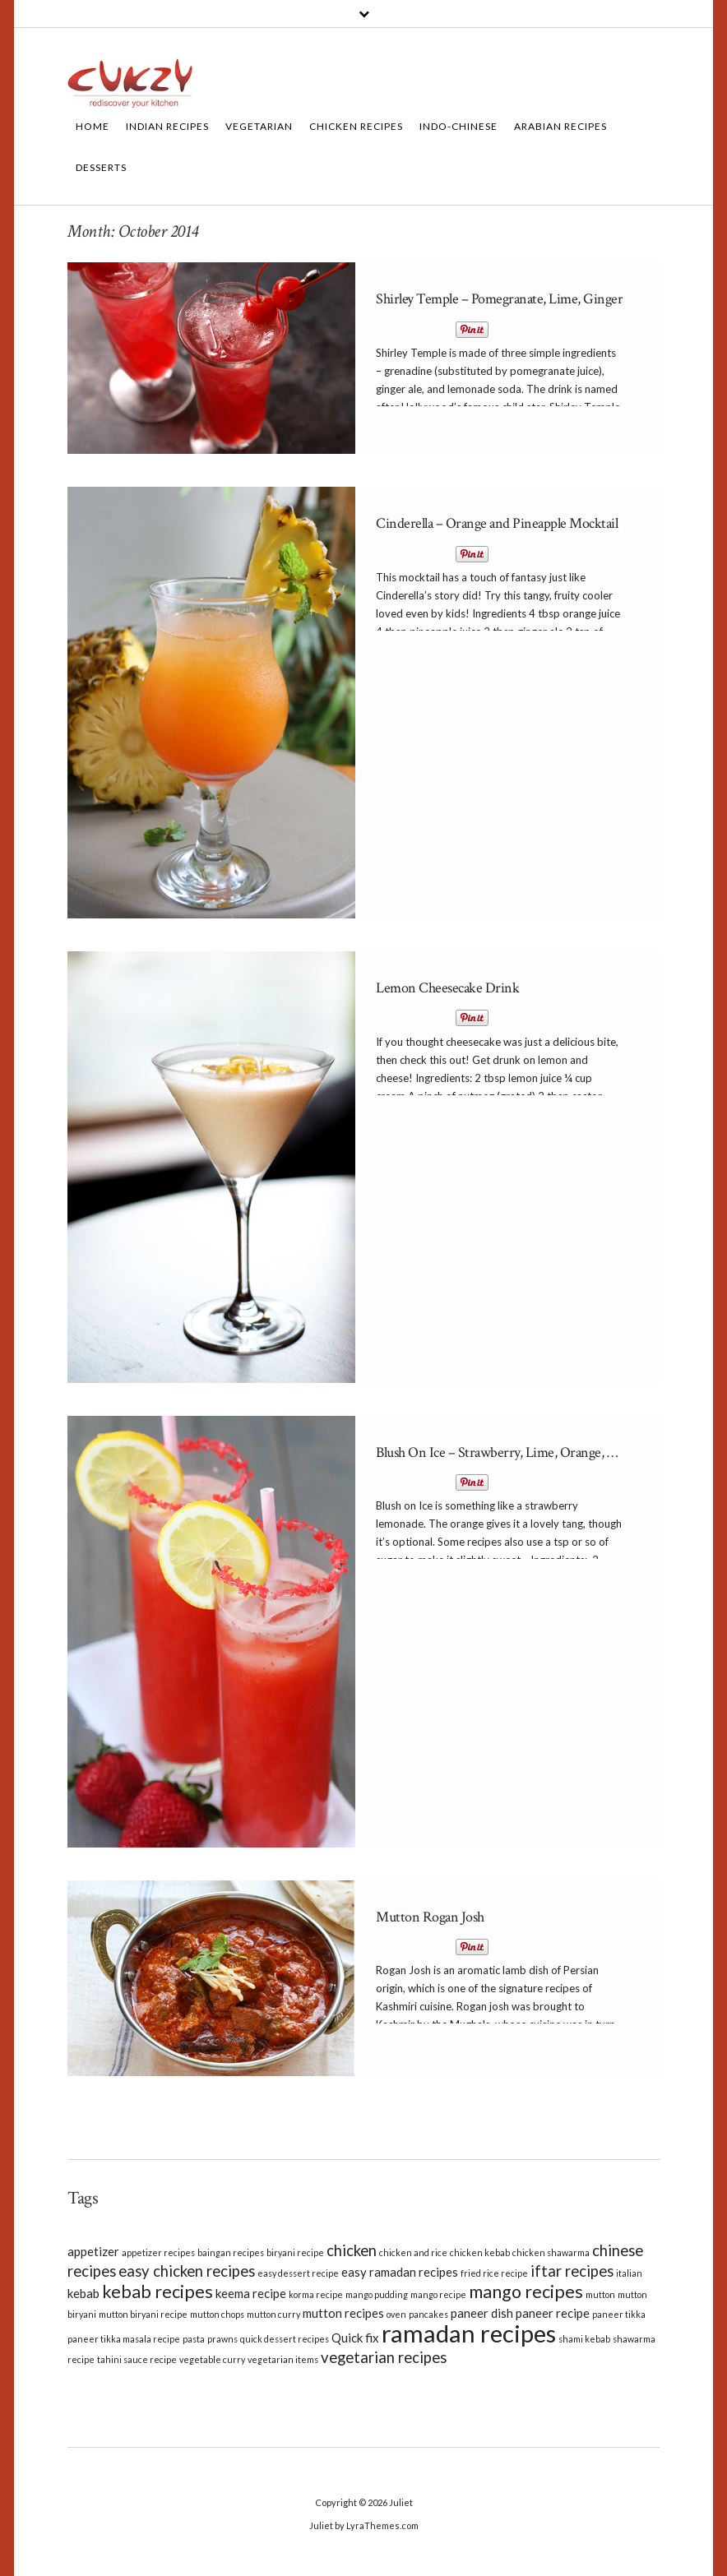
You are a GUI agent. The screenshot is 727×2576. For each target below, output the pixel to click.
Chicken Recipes (356, 126)
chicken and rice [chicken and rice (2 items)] (413, 2252)
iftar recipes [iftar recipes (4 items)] (572, 2271)
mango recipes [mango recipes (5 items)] (526, 2291)
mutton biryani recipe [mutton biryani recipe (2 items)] (143, 2314)
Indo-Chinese (458, 126)
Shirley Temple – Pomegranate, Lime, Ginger (499, 298)
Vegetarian (259, 126)
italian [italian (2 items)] (629, 2273)
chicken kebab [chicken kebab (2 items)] (480, 2252)
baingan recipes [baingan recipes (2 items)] (230, 2252)
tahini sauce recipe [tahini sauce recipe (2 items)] (137, 2359)
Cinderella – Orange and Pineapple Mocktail (497, 523)
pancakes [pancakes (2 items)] (428, 2314)
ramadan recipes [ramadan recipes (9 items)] (469, 2333)
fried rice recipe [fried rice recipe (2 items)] (494, 2273)
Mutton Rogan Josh (430, 1917)
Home (92, 126)
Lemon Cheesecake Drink (447, 987)
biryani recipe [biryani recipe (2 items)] (295, 2252)
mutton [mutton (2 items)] (600, 2294)
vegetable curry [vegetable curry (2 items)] (212, 2359)
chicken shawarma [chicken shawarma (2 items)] (551, 2252)
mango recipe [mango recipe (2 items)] (438, 2294)
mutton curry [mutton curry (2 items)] (273, 2314)
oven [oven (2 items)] (396, 2314)
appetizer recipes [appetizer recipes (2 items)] (158, 2252)
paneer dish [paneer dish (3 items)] (482, 2312)
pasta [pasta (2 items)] (194, 2338)
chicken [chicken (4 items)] (351, 2250)
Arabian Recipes (560, 126)
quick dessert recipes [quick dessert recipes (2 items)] (284, 2338)
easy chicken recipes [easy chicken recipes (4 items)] (186, 2271)
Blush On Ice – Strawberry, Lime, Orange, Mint (506, 1452)
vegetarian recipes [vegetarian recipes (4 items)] (384, 2357)
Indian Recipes (167, 126)
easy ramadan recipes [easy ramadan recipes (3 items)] (399, 2271)
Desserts (101, 167)
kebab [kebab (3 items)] (83, 2293)
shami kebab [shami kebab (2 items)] (584, 2338)
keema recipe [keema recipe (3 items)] (250, 2293)
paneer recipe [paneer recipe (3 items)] (553, 2312)
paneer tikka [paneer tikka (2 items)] (619, 2314)
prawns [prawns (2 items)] (222, 2338)
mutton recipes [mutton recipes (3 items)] (343, 2312)
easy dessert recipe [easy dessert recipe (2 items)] (298, 2273)
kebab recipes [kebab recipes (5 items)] (157, 2291)
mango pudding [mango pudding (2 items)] (376, 2294)
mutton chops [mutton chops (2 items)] (217, 2314)
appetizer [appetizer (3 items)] (93, 2251)
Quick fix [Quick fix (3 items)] (355, 2337)
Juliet (401, 2502)
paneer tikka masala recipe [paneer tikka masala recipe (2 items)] (123, 2338)
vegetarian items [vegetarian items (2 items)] (283, 2359)
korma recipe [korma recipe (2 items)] (316, 2294)
